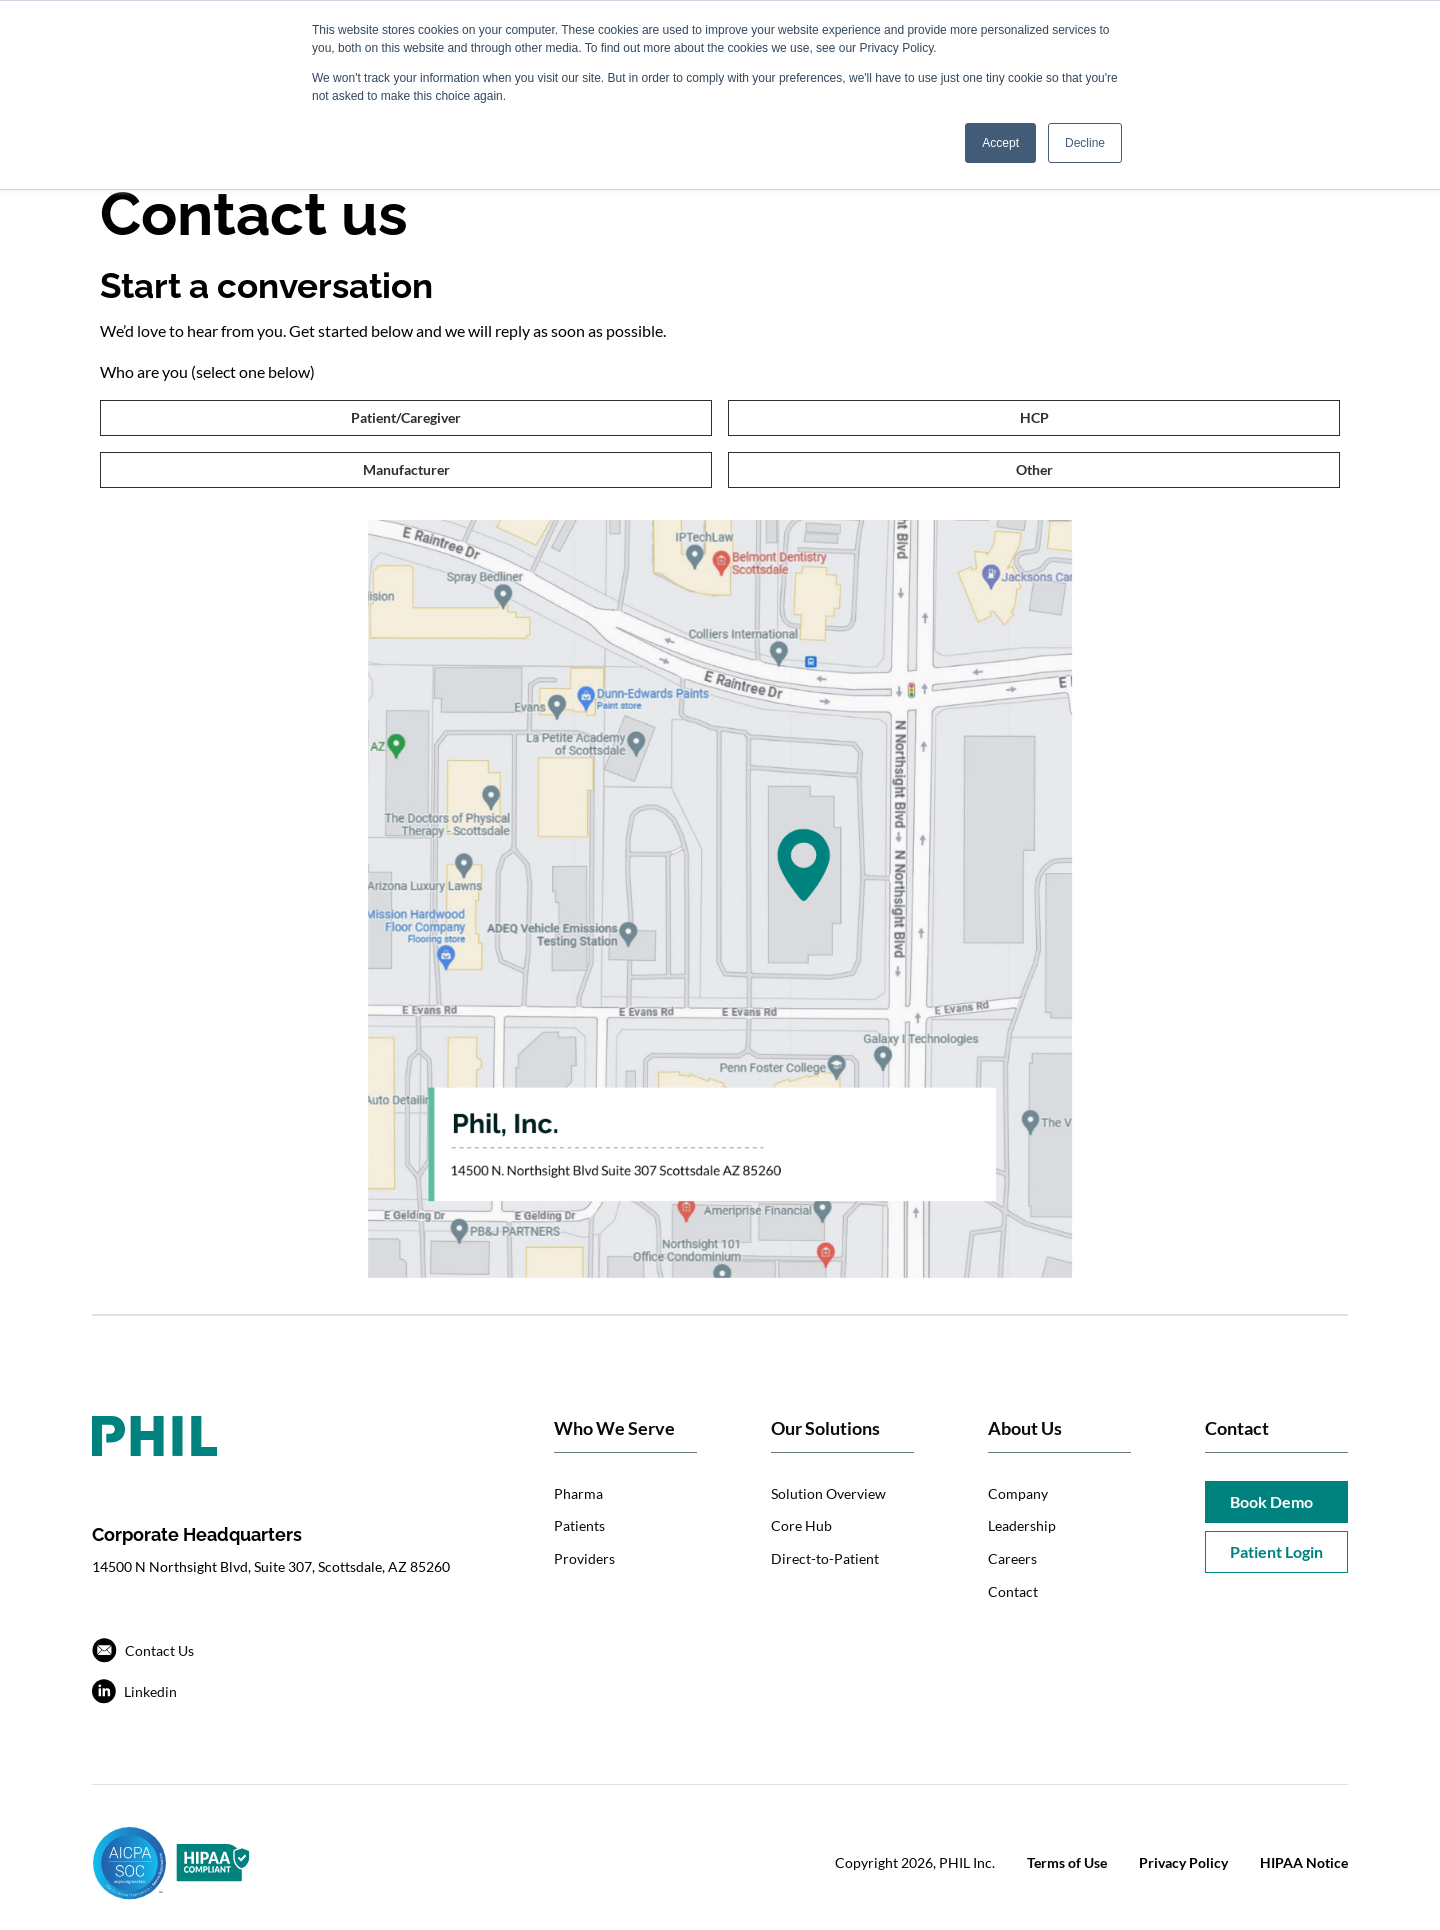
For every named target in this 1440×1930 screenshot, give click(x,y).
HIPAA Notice (1304, 1862)
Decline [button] (1085, 143)
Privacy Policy (1183, 1862)
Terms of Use (1067, 1862)
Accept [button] (1000, 143)
